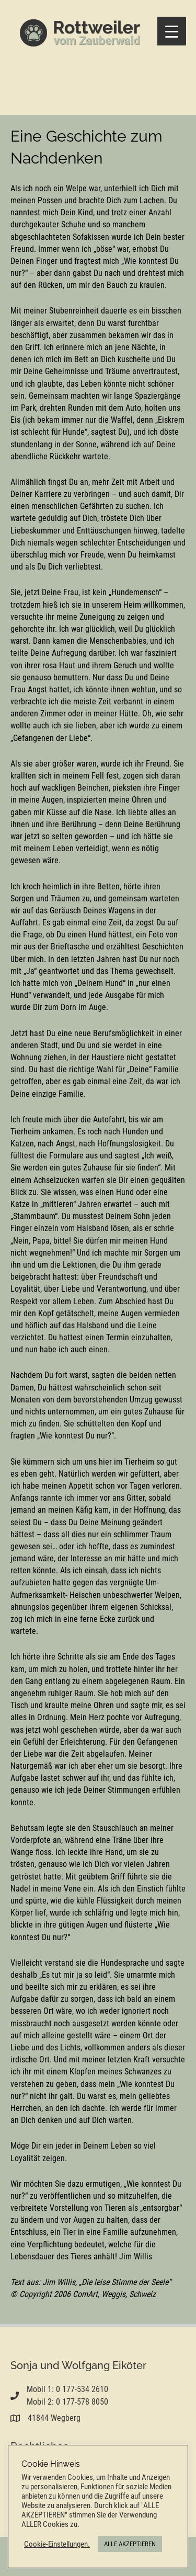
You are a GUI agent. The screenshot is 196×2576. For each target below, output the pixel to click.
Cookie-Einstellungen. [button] (57, 2544)
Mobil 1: (41, 2389)
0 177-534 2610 (82, 2389)
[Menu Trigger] (171, 31)
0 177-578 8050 (82, 2402)
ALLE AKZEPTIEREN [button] (130, 2544)
